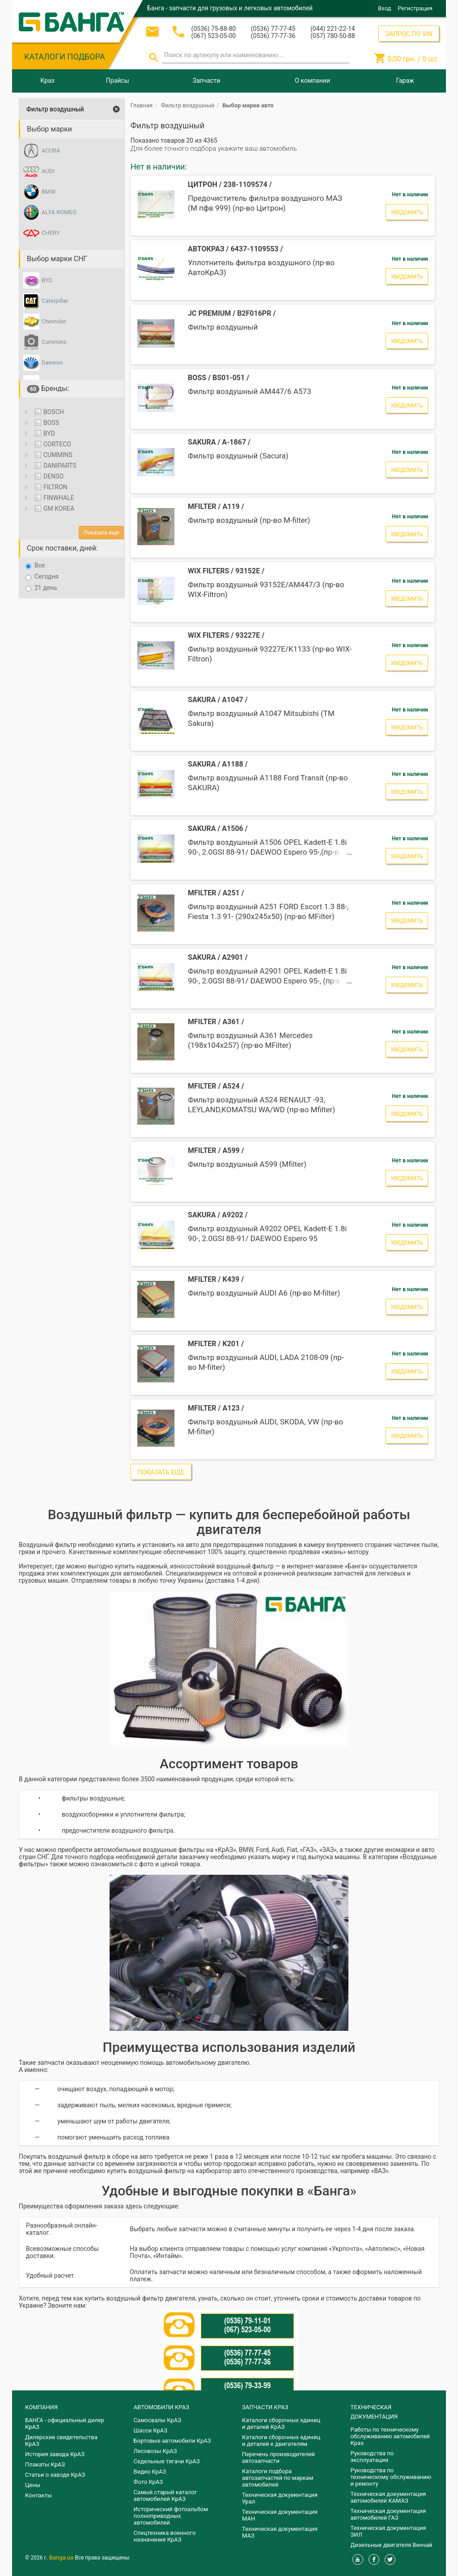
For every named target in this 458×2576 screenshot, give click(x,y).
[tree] (71, 462)
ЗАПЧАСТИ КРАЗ (265, 2407)
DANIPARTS (54, 465)
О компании (312, 80)
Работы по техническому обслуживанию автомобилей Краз (390, 2436)
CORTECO (52, 444)
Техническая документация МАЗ (280, 2532)
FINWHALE (53, 497)
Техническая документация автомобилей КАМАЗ (388, 2497)
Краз (47, 80)
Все (35, 565)
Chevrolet (54, 321)
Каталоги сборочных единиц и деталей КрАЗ (281, 2423)
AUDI (48, 171)
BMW (48, 191)
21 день (41, 588)
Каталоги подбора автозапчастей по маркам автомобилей (277, 2478)
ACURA (51, 150)
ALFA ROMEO (59, 212)
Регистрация (415, 8)
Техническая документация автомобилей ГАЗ (388, 2514)
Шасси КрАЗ (150, 2430)
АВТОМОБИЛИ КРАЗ (161, 2407)
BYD (47, 280)
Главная (142, 105)
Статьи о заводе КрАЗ (55, 2474)
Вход (384, 8)
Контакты (38, 2495)
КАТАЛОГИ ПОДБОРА (64, 56)
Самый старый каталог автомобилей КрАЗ (165, 2495)
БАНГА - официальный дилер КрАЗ (64, 2423)
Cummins (54, 342)
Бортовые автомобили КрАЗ (172, 2440)
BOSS (46, 422)
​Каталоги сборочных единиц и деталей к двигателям (281, 2440)
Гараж (405, 80)
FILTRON (50, 487)
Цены (32, 2485)
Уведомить (406, 212)
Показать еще (101, 533)
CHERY (51, 232)
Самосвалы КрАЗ (157, 2420)
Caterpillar (55, 300)
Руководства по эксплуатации (372, 2456)
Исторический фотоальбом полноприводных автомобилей (171, 2516)
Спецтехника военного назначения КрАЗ (165, 2536)
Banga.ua (62, 2557)
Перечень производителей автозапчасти (278, 2457)
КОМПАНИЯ (41, 2407)
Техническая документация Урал (280, 2498)
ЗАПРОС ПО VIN (409, 34)
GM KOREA (53, 508)
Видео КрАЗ (150, 2471)
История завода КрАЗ (55, 2454)
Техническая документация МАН (280, 2515)
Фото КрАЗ (148, 2482)
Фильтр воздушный (55, 109)
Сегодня (42, 576)
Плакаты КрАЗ (45, 2464)
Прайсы (117, 80)
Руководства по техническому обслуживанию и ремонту (391, 2477)
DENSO (48, 476)
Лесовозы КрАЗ (155, 2451)
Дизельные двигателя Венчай (392, 2545)
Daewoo (52, 362)
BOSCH (48, 412)
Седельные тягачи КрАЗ (167, 2461)
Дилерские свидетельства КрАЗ (61, 2440)
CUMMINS (52, 454)
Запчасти (206, 80)
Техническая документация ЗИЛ (388, 2531)
